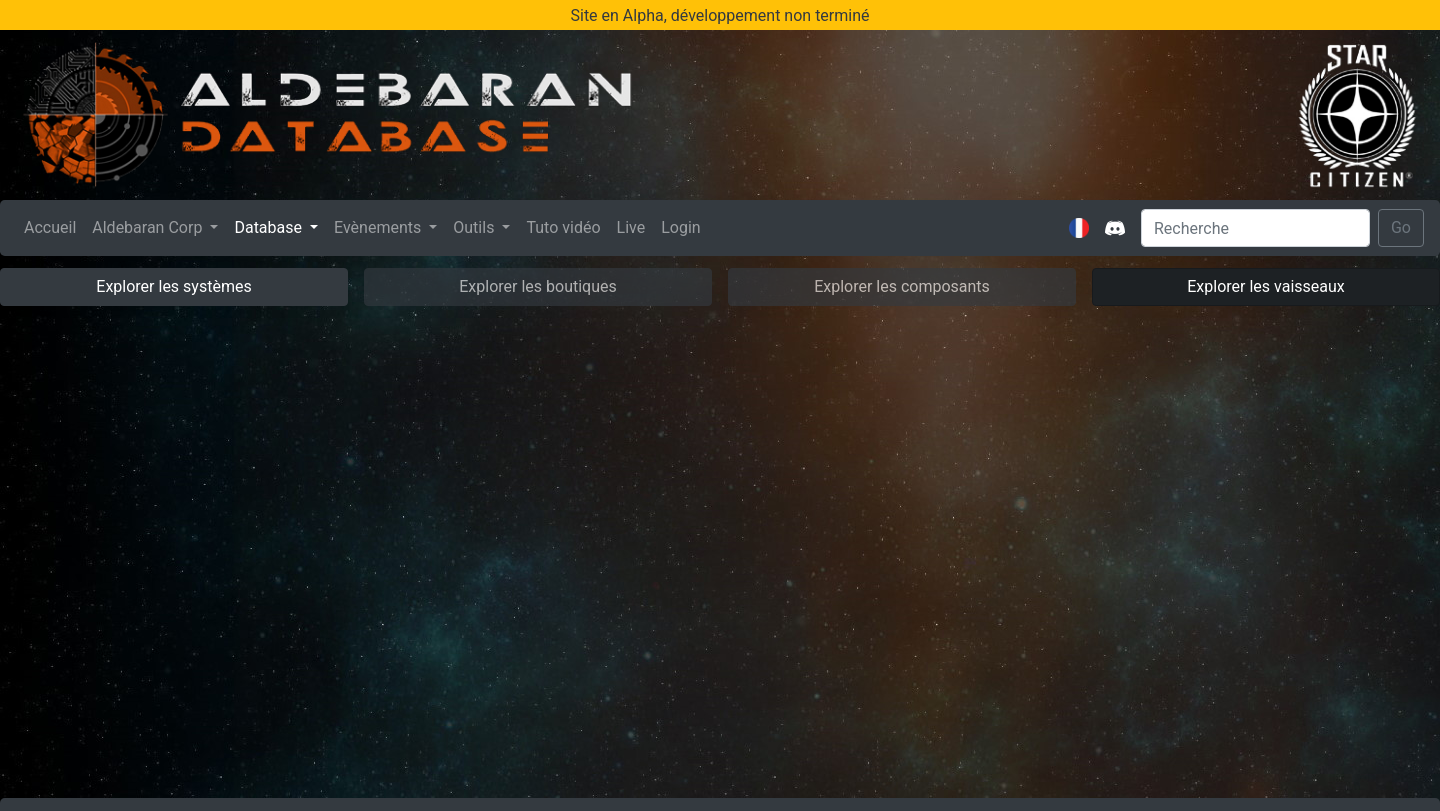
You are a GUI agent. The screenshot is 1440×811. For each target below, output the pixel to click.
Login (680, 227)
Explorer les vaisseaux (1265, 286)
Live (631, 227)
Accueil (54, 226)
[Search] (1255, 228)
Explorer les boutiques (538, 286)
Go (1401, 227)
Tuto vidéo (563, 227)
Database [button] (270, 227)
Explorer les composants (902, 286)
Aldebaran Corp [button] (149, 227)
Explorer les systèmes (173, 286)
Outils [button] (475, 227)
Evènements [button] (379, 227)
